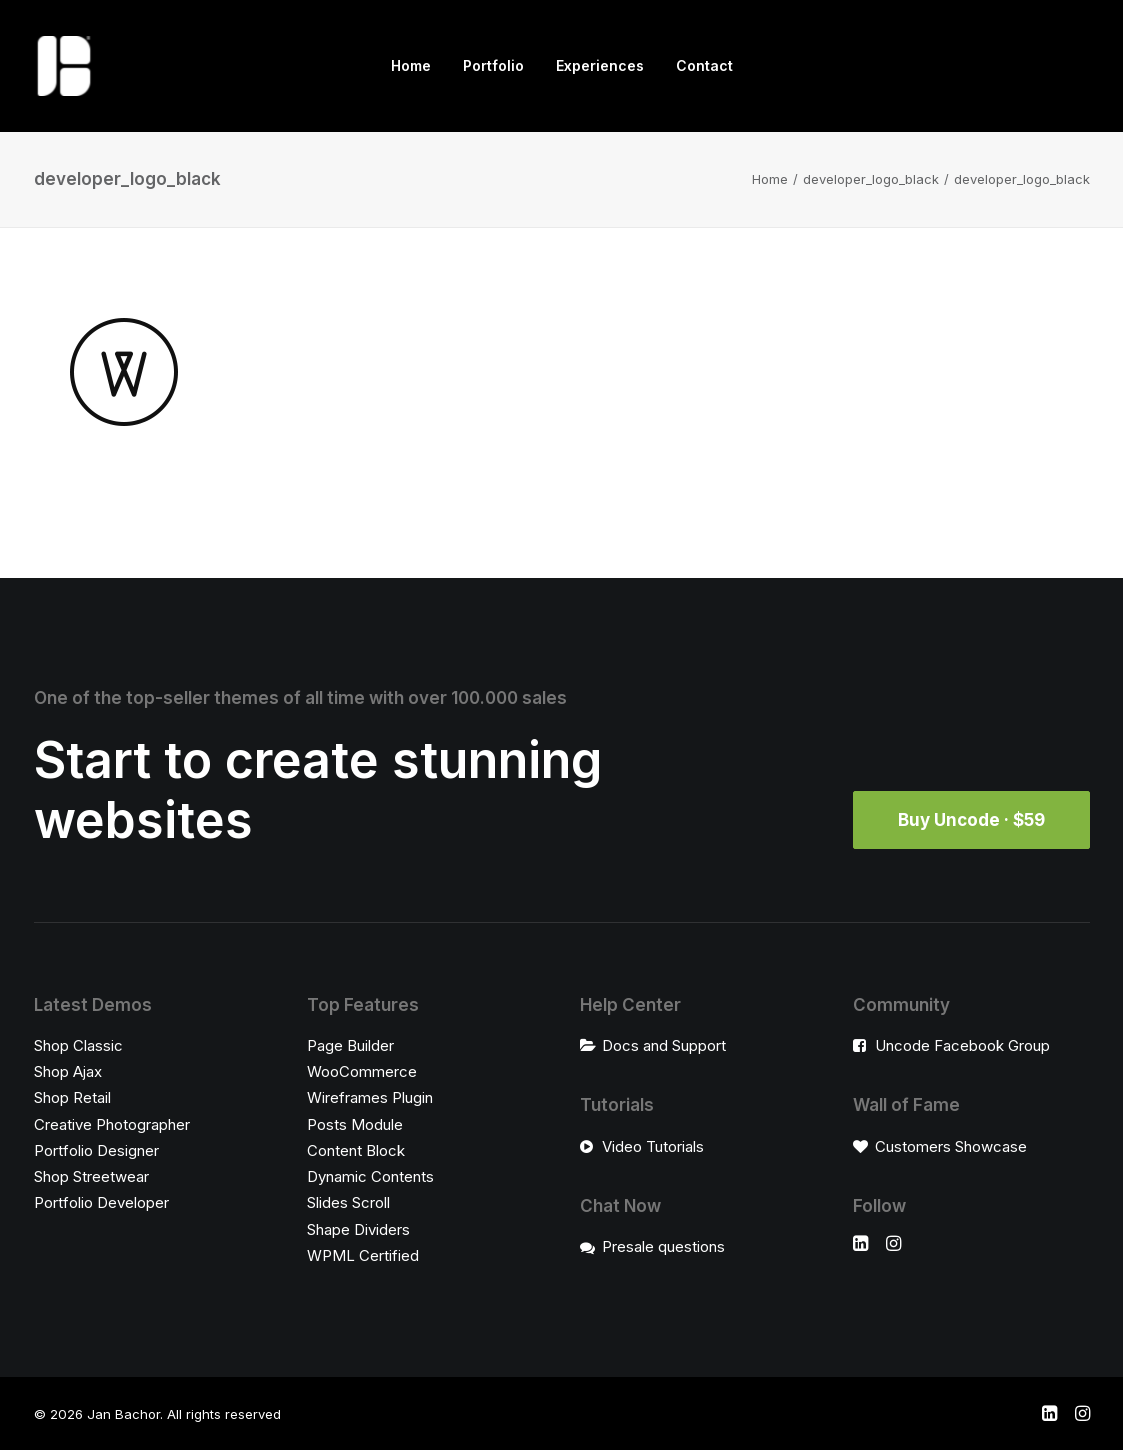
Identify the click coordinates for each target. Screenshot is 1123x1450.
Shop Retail (72, 1097)
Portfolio (493, 65)
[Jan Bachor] (64, 66)
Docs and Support (664, 1045)
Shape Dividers (358, 1229)
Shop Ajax (68, 1071)
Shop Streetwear (91, 1176)
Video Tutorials (653, 1146)
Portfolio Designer (96, 1150)
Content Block (356, 1150)
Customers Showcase (951, 1146)
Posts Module (355, 1124)
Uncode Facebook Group (962, 1045)
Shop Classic (78, 1045)
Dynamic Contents (370, 1176)
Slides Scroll (348, 1202)
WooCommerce (362, 1071)
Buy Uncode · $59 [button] (971, 820)
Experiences (600, 65)
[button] (860, 1245)
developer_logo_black (871, 179)
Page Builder (350, 1045)
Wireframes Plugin (370, 1097)
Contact (704, 65)
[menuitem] (411, 66)
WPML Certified (363, 1255)
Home (411, 65)
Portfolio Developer (101, 1202)
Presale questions (663, 1246)
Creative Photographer (112, 1124)
